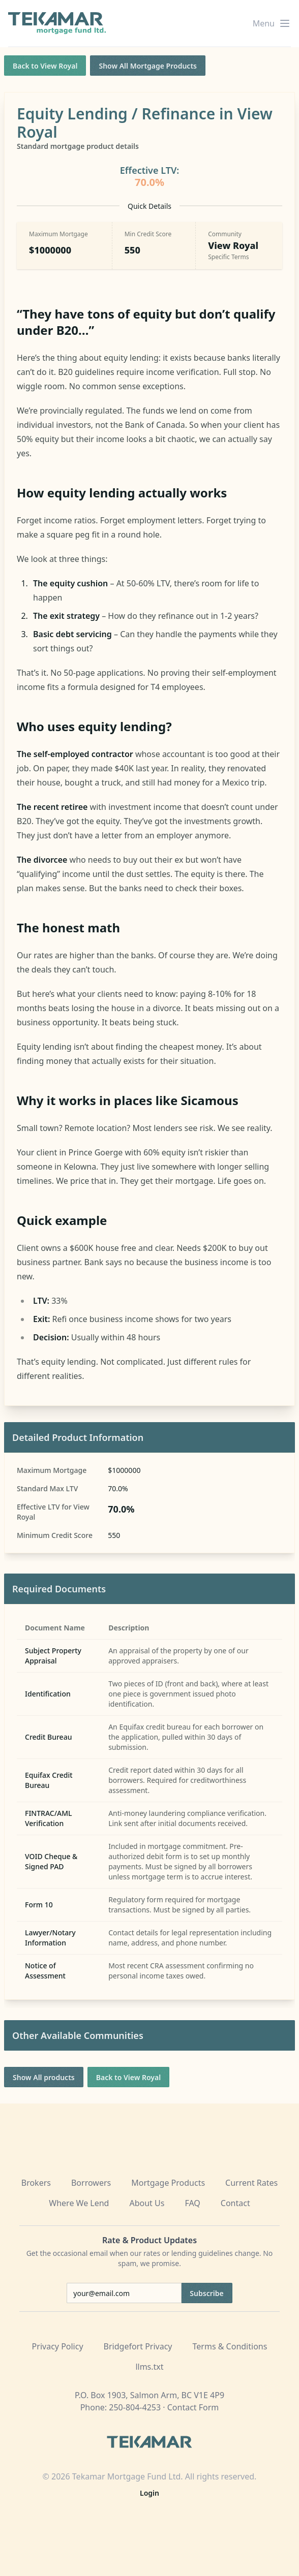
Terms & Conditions (230, 2346)
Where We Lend (79, 2203)
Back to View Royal (45, 66)
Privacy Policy (57, 2346)
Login (149, 2493)
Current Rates (251, 2182)
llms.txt (149, 2366)
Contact (235, 2203)
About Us (146, 2203)
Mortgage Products (168, 2182)
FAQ (192, 2203)
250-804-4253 (135, 2407)
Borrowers (91, 2182)
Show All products (44, 2077)
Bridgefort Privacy (138, 2346)
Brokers (36, 2182)
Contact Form (193, 2407)
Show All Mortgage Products (148, 66)
